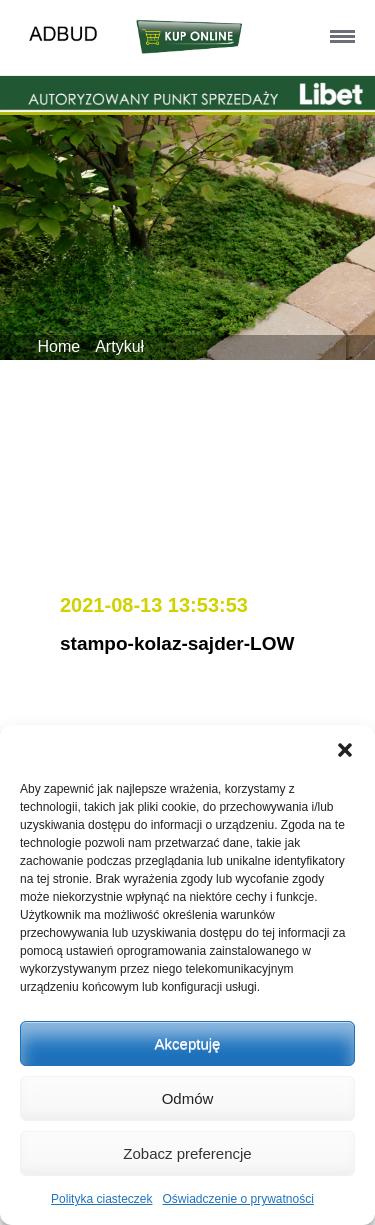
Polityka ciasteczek (101, 1199)
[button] (345, 750)
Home (59, 346)
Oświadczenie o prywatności (237, 1199)
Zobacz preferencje (187, 1153)
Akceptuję (188, 1043)
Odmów (188, 1098)
